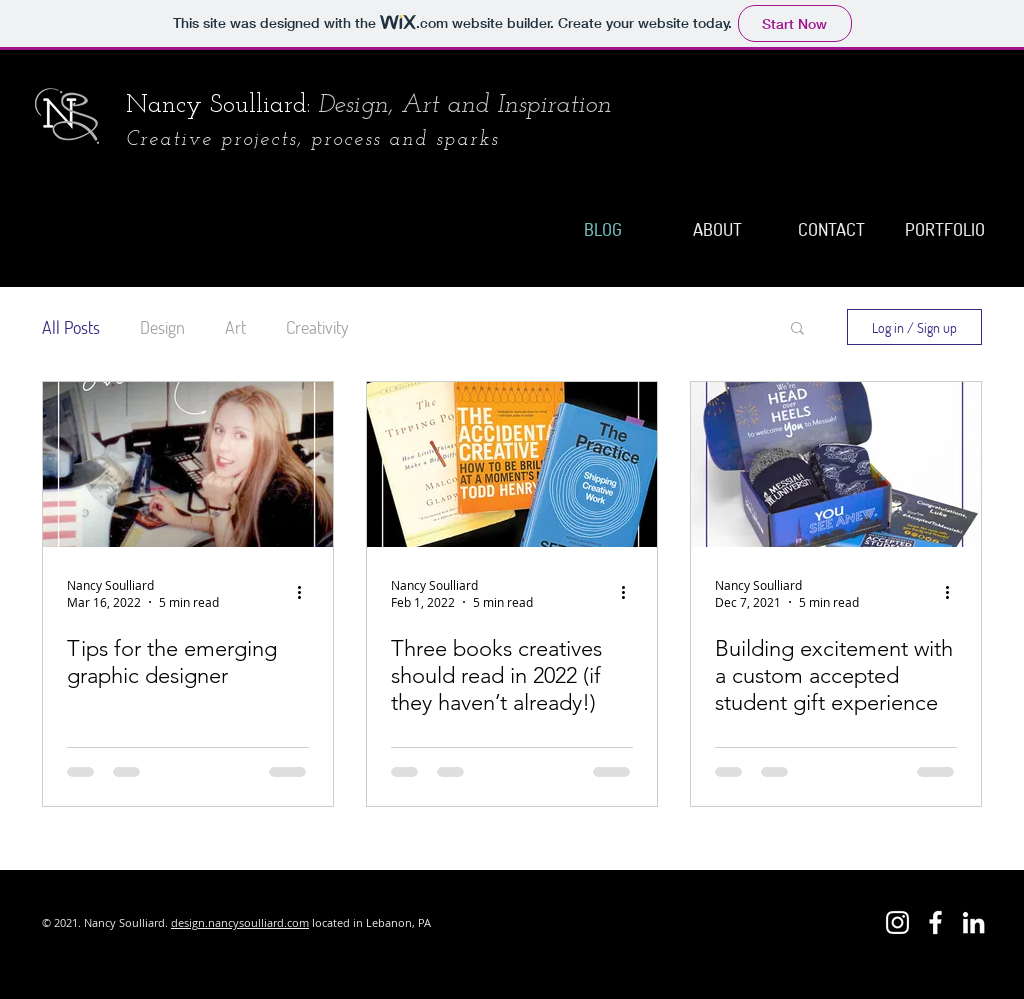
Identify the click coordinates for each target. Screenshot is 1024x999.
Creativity (317, 327)
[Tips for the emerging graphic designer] (188, 464)
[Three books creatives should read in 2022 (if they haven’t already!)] (512, 464)
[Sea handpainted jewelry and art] (935, 922)
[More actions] (306, 593)
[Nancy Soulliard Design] (897, 922)
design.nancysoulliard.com (240, 922)
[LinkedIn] (973, 922)
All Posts (71, 327)
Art (235, 327)
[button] (797, 329)
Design (162, 327)
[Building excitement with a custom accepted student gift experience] (836, 464)
